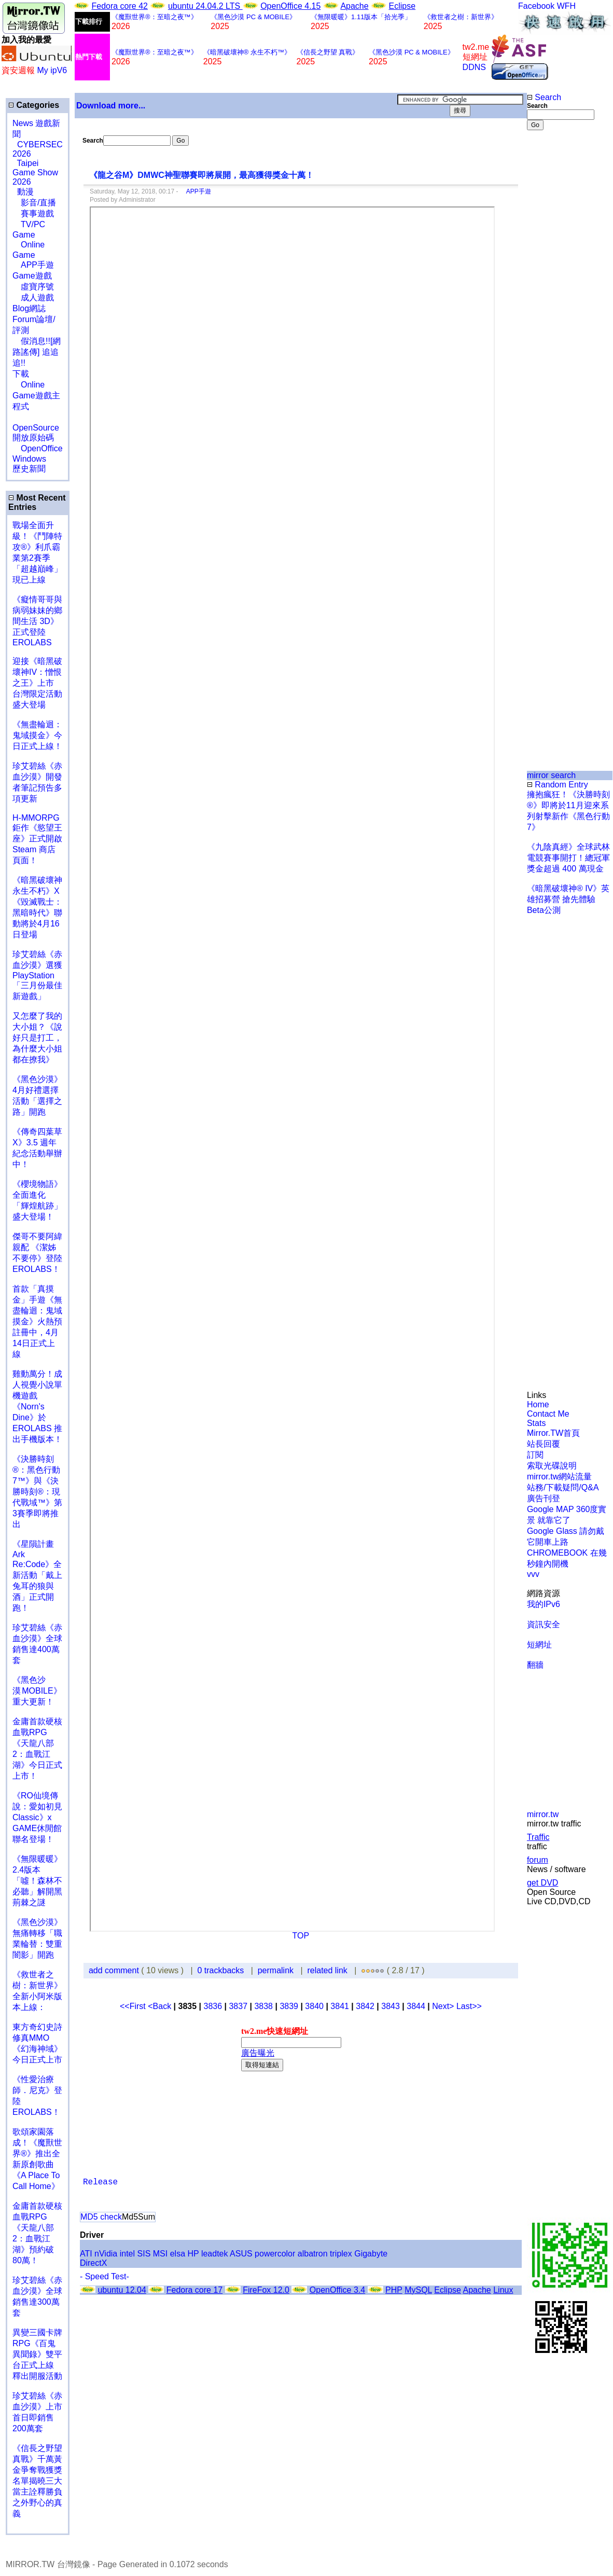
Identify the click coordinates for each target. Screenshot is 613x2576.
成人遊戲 (33, 297)
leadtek (214, 2253)
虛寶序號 (33, 286)
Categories (33, 105)
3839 (289, 2006)
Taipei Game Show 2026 (35, 172)
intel (127, 2253)
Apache (354, 6)
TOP (301, 1935)
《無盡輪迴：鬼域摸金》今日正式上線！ (37, 735)
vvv (533, 1574)
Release (100, 2182)
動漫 (25, 191)
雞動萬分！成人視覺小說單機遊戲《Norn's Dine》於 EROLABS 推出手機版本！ (37, 1406)
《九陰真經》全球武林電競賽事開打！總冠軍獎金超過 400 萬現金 (568, 857)
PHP (393, 2290)
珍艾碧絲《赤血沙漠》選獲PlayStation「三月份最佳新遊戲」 (37, 975)
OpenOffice (37, 448)
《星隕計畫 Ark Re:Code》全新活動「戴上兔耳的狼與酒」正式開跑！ (37, 1576)
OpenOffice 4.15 (290, 6)
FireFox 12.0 (266, 2290)
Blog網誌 (29, 308)
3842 (365, 2006)
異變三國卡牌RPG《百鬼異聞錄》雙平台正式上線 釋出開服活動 (37, 2354)
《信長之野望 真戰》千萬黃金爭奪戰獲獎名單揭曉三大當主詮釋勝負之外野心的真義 (37, 2481)
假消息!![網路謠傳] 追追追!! (36, 352)
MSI (160, 2253)
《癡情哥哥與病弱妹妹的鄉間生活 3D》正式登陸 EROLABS (37, 621)
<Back (160, 2006)
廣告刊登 (543, 1498)
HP (193, 2253)
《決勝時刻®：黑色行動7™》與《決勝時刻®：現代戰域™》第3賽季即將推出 (37, 1492)
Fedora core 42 (119, 6)
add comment (115, 1970)
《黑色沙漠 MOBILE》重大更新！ (37, 1690)
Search (544, 97)
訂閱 (535, 1454)
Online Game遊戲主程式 (36, 395)
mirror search (551, 775)
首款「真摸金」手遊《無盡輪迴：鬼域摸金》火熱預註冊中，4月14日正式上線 (37, 1321)
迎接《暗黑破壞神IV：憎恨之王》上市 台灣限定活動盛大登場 (37, 683)
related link (327, 1970)
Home (538, 1404)
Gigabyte (370, 2253)
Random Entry (557, 784)
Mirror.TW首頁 (553, 1433)
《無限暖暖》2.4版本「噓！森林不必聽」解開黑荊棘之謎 (37, 1880)
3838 (263, 2006)
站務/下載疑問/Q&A (563, 1487)
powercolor (275, 2253)
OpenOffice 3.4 (337, 2290)
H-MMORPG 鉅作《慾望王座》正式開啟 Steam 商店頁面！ (37, 839)
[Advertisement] (560, 304)
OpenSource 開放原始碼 (35, 427)
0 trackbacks (221, 1970)
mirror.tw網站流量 (559, 1476)
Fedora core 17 (194, 2290)
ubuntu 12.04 (121, 2290)
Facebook (536, 6)
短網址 (539, 1644)
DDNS (474, 67)
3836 (212, 2006)
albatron (313, 2253)
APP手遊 (33, 264)
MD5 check (101, 2216)
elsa (177, 2253)
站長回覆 (543, 1443)
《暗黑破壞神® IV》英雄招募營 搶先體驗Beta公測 (568, 899)
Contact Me (548, 1413)
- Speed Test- (104, 2276)
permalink (276, 1970)
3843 (390, 2006)
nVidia (105, 2253)
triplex (341, 2253)
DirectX (93, 2263)
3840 (314, 2006)
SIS (144, 2253)
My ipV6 (52, 70)
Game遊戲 (32, 275)
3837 (238, 2006)
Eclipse (402, 6)
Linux (503, 2290)
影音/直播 (34, 202)
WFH (566, 6)
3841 (339, 2006)
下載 (20, 373)
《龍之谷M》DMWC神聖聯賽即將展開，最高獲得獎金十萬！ (201, 175)
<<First (134, 2006)
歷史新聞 (29, 468)
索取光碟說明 (552, 1465)
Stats (536, 1423)
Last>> (469, 2006)
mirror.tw (543, 1814)
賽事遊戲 (33, 213)
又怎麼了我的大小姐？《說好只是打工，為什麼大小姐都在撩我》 (37, 1038)
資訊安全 (543, 1624)
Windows (29, 458)
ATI (86, 2253)
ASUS (241, 2253)
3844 (416, 2006)
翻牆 (535, 1664)
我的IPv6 (543, 1604)
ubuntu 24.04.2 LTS (205, 6)
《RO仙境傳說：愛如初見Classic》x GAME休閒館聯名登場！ (37, 1817)
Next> (444, 2006)
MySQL (418, 2290)
